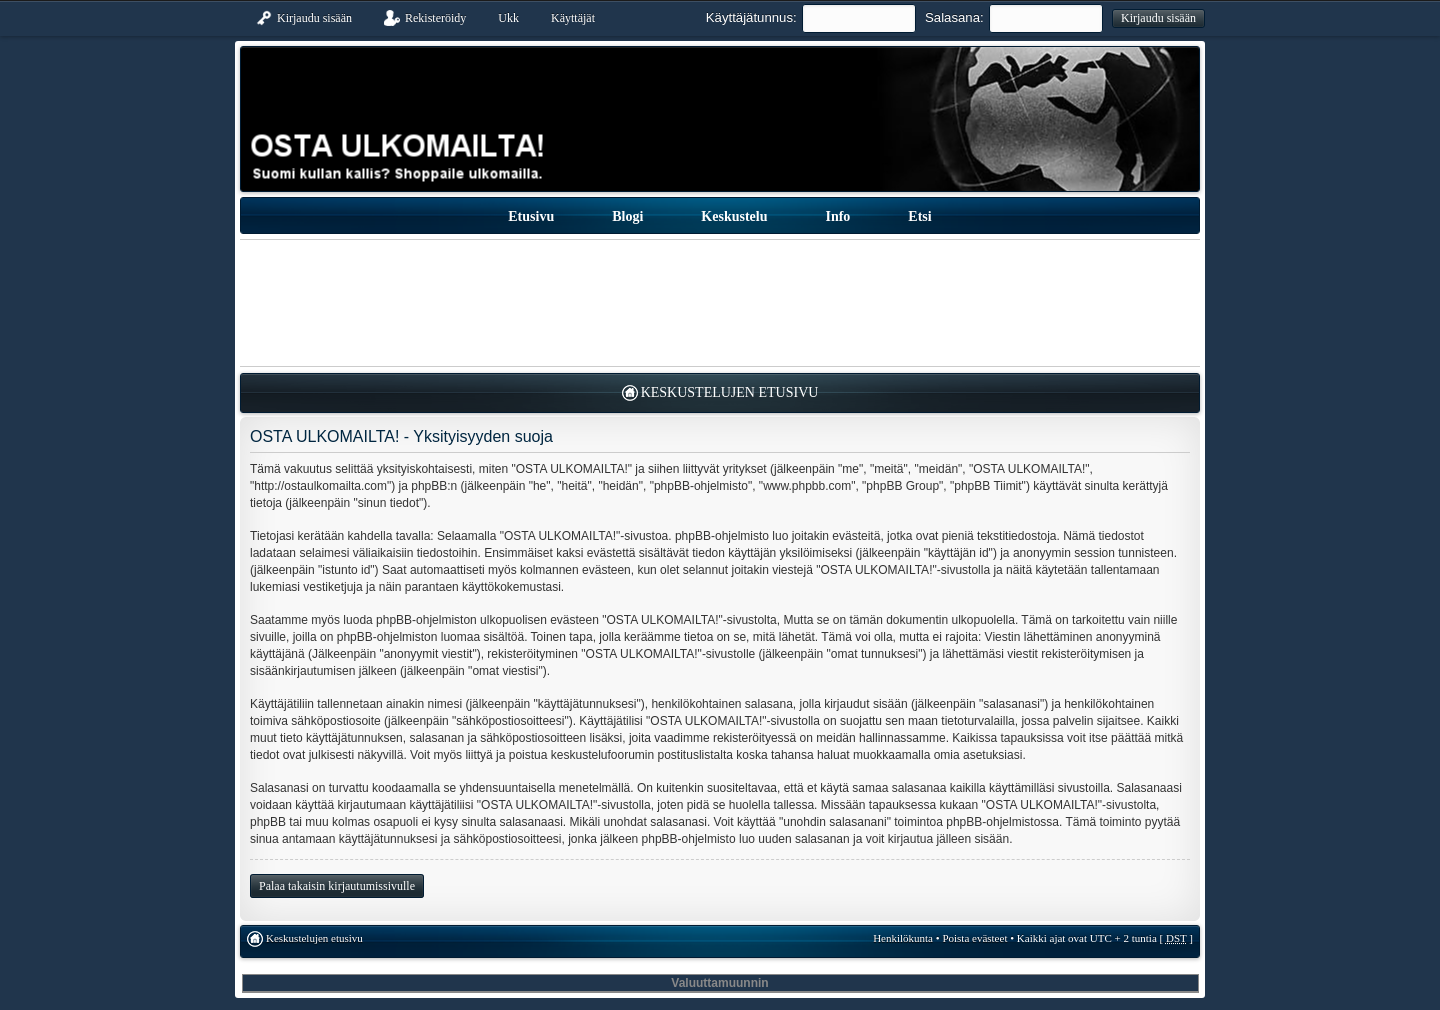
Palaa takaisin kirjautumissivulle (337, 886)
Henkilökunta (903, 938)
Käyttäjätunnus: (751, 17)
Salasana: (954, 17)
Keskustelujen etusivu (730, 392)
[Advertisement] (720, 303)
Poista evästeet (974, 938)
